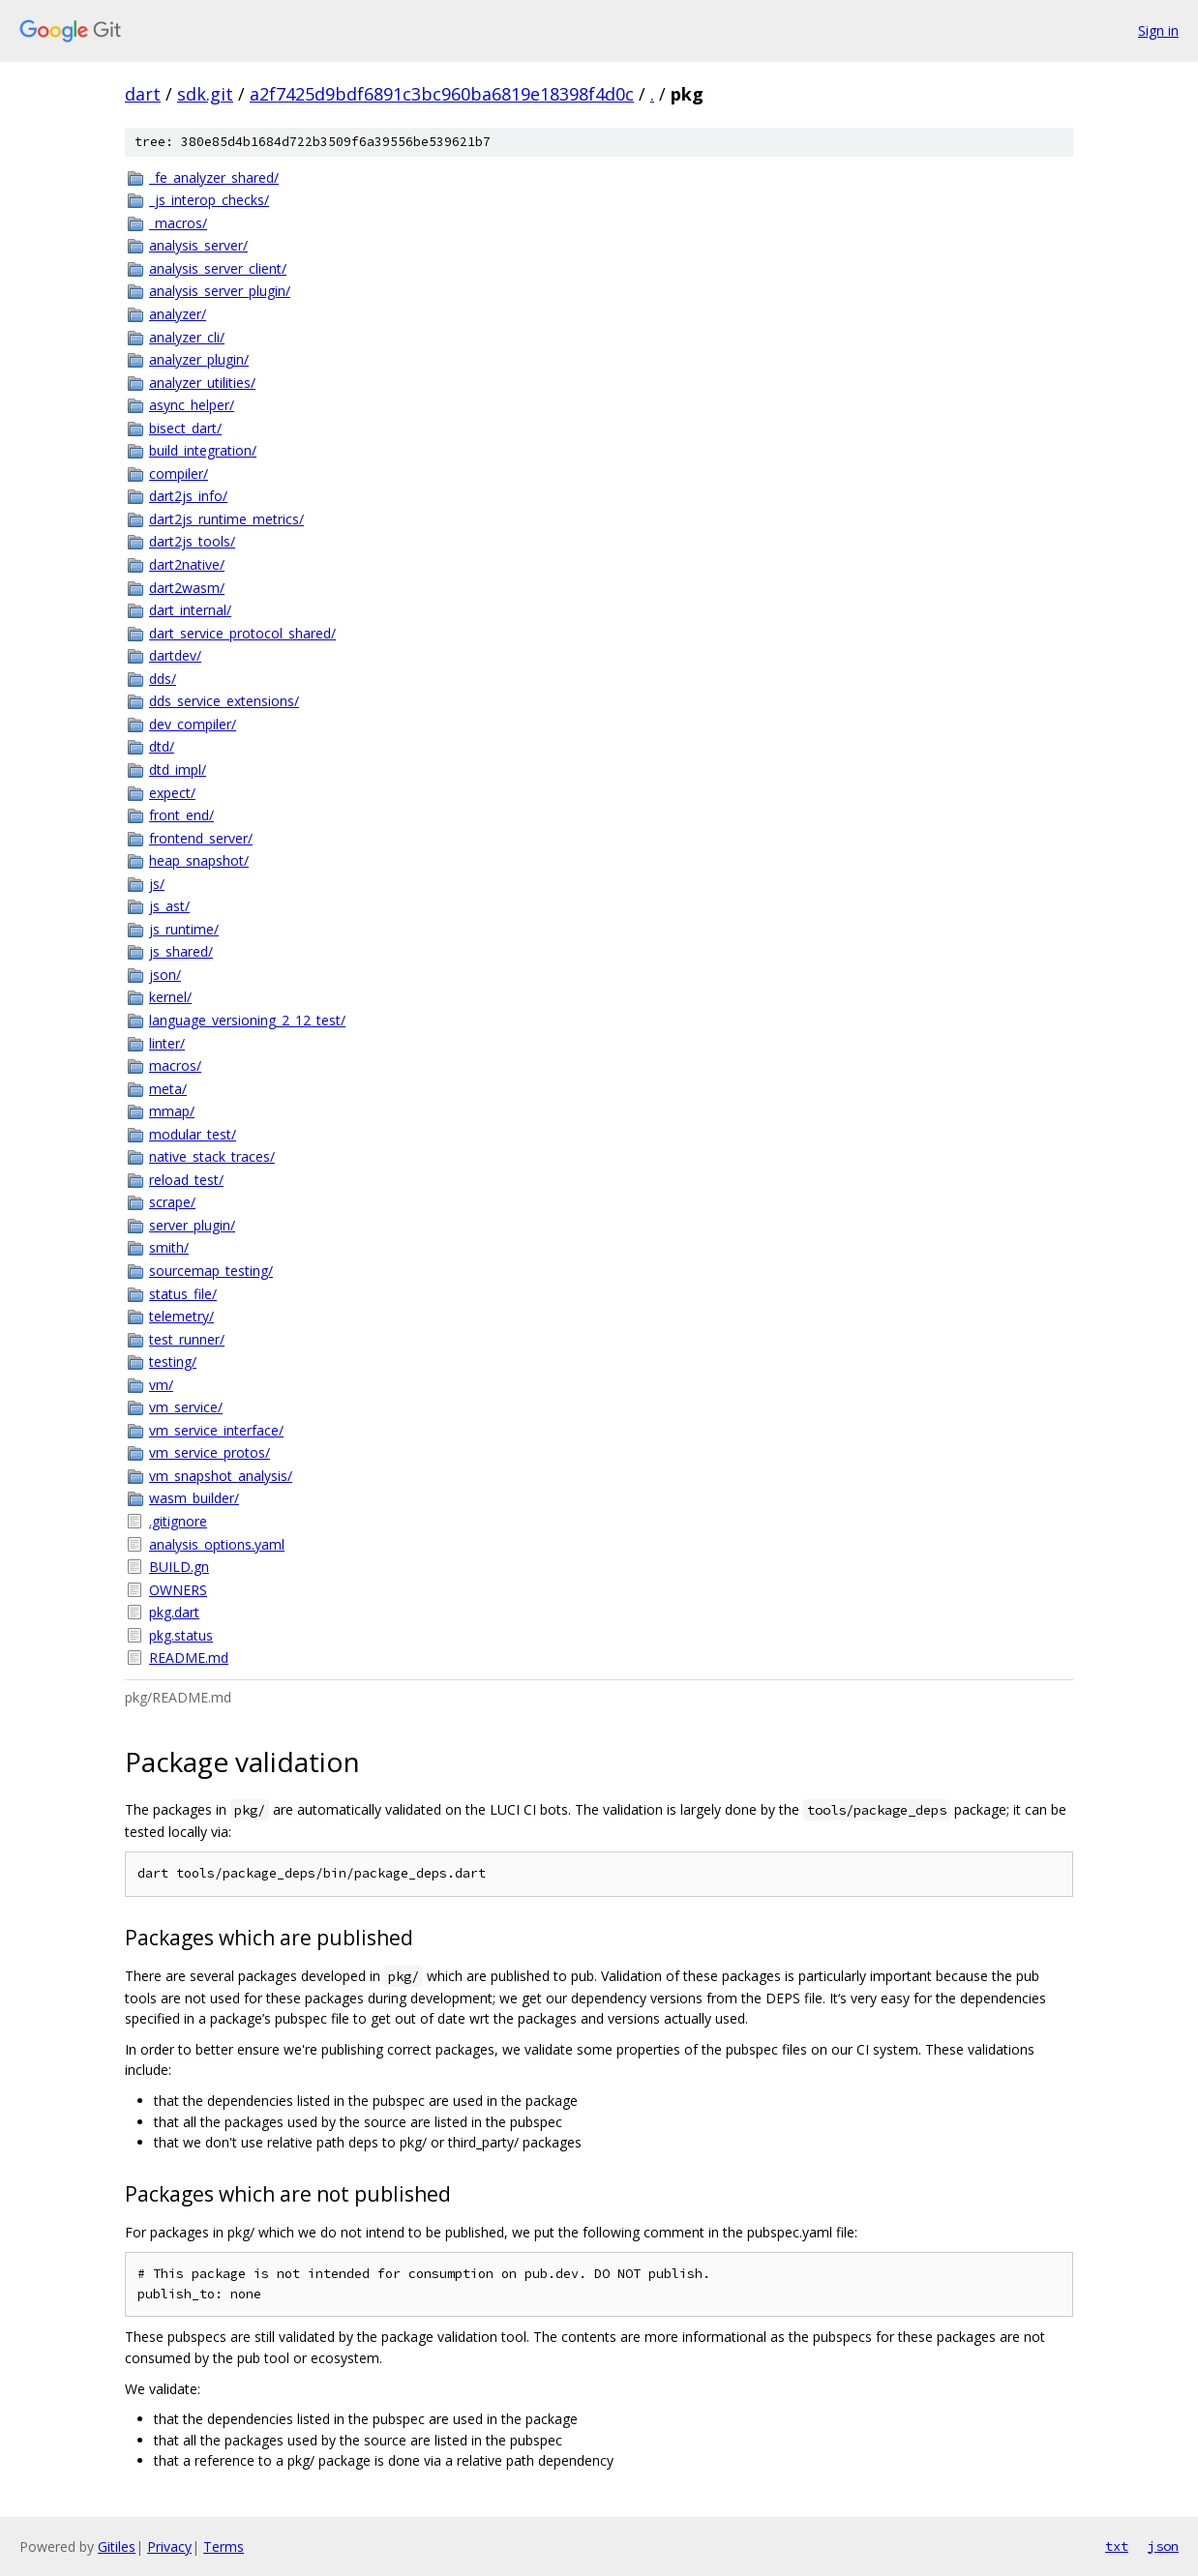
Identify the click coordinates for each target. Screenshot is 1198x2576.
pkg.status (181, 1635)
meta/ (168, 1089)
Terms (223, 2546)
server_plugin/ (192, 1225)
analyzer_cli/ (187, 337)
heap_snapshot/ (199, 860)
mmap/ (172, 1111)
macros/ (175, 1065)
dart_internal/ (190, 610)
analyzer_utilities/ (202, 382)
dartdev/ (175, 655)
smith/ (169, 1247)
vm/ (161, 1385)
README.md (188, 1657)
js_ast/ (169, 906)
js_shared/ (181, 951)
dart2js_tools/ (192, 541)
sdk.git (205, 93)
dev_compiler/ (192, 724)
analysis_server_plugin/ (219, 290)
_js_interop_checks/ (209, 200)
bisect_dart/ (185, 428)
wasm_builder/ (194, 1498)
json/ (165, 974)
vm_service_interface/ (216, 1430)
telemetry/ (181, 1316)
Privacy (169, 2546)
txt (1116, 2546)
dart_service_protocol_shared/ (242, 633)
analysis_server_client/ (217, 268)
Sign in (1158, 30)
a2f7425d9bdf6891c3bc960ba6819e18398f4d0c (442, 93)
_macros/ (178, 223)
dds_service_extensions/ (224, 701)
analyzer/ (177, 314)
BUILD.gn (179, 1566)
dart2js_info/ (188, 496)
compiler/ (178, 473)
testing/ (172, 1361)
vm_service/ (186, 1407)
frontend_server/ (201, 838)
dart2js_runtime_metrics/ (226, 519)
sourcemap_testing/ (211, 1270)
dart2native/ (187, 564)
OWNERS (178, 1590)
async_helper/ (191, 405)
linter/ (167, 1043)
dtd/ (161, 746)
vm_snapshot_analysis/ (220, 1475)
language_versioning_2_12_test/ (247, 1020)
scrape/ (172, 1202)
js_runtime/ (184, 929)
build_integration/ (202, 450)
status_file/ (183, 1294)
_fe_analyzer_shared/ (214, 177)
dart (143, 93)
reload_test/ (186, 1179)
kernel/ (170, 997)
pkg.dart (174, 1612)
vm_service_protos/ (209, 1452)
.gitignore (178, 1521)
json (1163, 2546)
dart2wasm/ (187, 587)
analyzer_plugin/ (199, 359)
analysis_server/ (198, 245)
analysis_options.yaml (217, 1544)
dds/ (162, 678)
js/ (157, 883)
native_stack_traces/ (212, 1156)
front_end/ (181, 815)
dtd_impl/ (177, 769)
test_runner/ (187, 1339)
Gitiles (116, 2546)
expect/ (172, 793)
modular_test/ (192, 1134)
